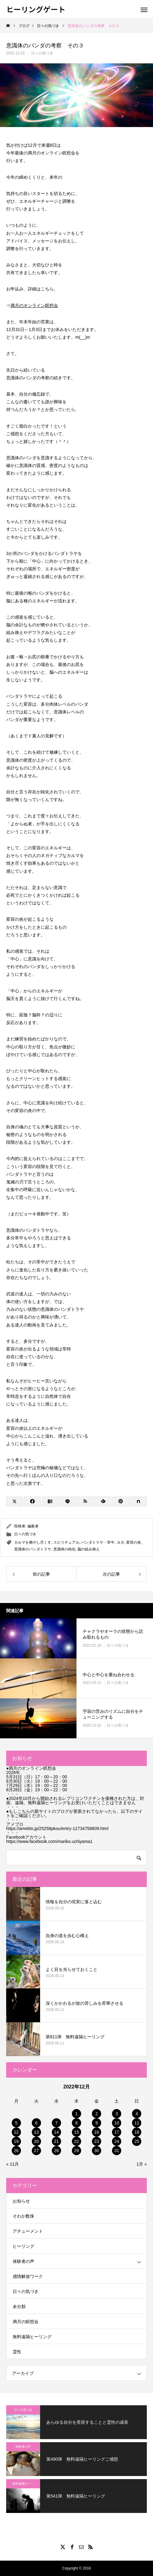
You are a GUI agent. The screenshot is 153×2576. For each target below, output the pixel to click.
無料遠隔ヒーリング (32, 2336)
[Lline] (67, 1501)
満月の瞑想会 (26, 2321)
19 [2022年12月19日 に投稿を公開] (16, 2141)
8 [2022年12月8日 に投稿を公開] (76, 2122)
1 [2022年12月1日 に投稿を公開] (76, 2113)
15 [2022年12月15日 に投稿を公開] (76, 2132)
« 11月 (12, 2164)
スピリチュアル (66, 1542)
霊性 (17, 2351)
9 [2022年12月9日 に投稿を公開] (96, 2122)
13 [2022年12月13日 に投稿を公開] (36, 2132)
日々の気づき (42, 53)
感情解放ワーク (28, 2276)
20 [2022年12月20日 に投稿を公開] (36, 2141)
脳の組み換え (88, 1549)
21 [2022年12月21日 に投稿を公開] (56, 2141)
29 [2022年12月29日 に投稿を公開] (76, 2150)
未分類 (19, 2306)
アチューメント (28, 2231)
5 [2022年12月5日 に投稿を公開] (16, 2122)
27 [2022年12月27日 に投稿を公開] (36, 2150)
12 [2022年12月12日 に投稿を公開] (16, 2132)
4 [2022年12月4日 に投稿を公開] (137, 2113)
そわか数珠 (23, 2216)
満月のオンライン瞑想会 (34, 305)
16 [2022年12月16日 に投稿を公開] (96, 2132)
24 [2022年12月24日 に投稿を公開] (116, 2141)
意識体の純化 (64, 1549)
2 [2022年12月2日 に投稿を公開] (96, 2113)
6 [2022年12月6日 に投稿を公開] (36, 2122)
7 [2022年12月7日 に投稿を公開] (56, 2122)
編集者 (33, 1526)
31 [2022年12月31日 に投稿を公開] (116, 2150)
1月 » (142, 2164)
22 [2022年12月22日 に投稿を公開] (76, 2141)
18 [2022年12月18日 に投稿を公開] (136, 2132)
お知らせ (21, 2201)
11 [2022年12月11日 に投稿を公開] (136, 2122)
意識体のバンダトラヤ (32, 1549)
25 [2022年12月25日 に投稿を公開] (136, 2141)
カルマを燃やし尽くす (32, 1542)
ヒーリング (23, 2246)
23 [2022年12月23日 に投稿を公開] (96, 2141)
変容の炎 (133, 1542)
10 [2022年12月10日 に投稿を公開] (116, 2122)
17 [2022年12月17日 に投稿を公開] (116, 2132)
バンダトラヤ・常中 (97, 1542)
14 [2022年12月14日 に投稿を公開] (56, 2132)
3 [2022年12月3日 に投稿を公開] (116, 2113)
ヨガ (120, 1542)
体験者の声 (23, 2261)
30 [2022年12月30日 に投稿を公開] (96, 2150)
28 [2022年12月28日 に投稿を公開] (56, 2150)
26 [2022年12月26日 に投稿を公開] (16, 2150)
